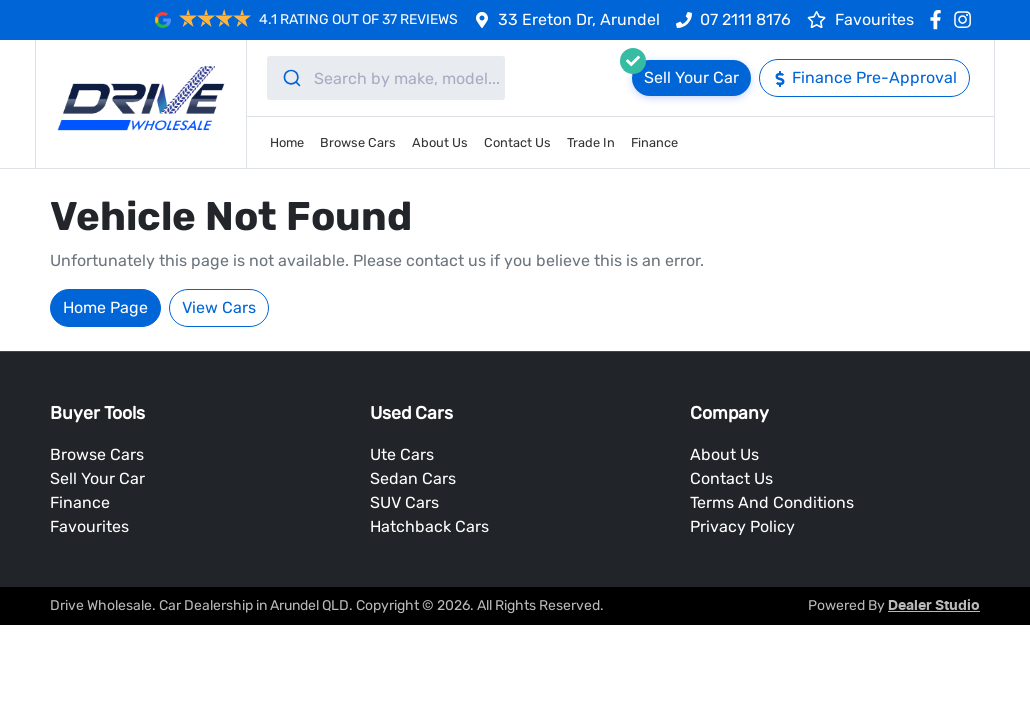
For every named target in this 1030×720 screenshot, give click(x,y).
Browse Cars (358, 142)
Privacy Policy (742, 526)
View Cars (219, 307)
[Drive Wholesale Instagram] (966, 19)
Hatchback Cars (429, 526)
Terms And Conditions (772, 502)
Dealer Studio (934, 606)
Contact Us (517, 142)
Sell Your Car (97, 478)
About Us (440, 142)
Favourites (89, 526)
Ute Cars (402, 454)
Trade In (591, 142)
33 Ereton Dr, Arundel (579, 19)
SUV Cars (404, 502)
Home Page (105, 307)
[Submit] (290, 78)
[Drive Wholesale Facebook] (939, 19)
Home (287, 142)
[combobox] (386, 78)
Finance (654, 142)
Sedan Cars (413, 478)
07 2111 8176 (745, 19)
